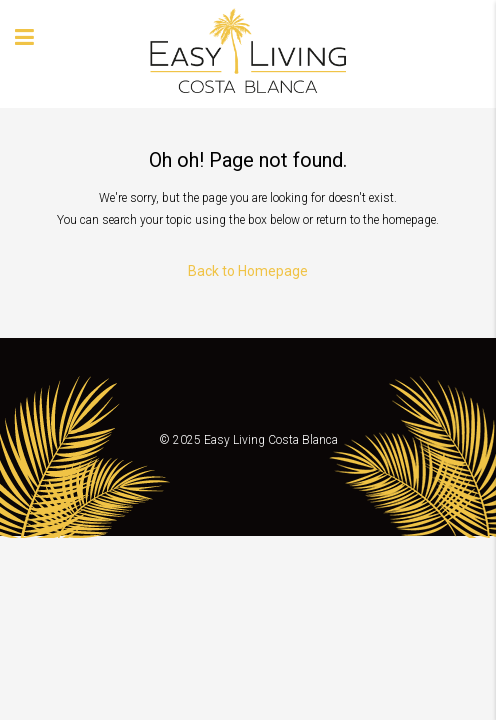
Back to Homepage (248, 271)
